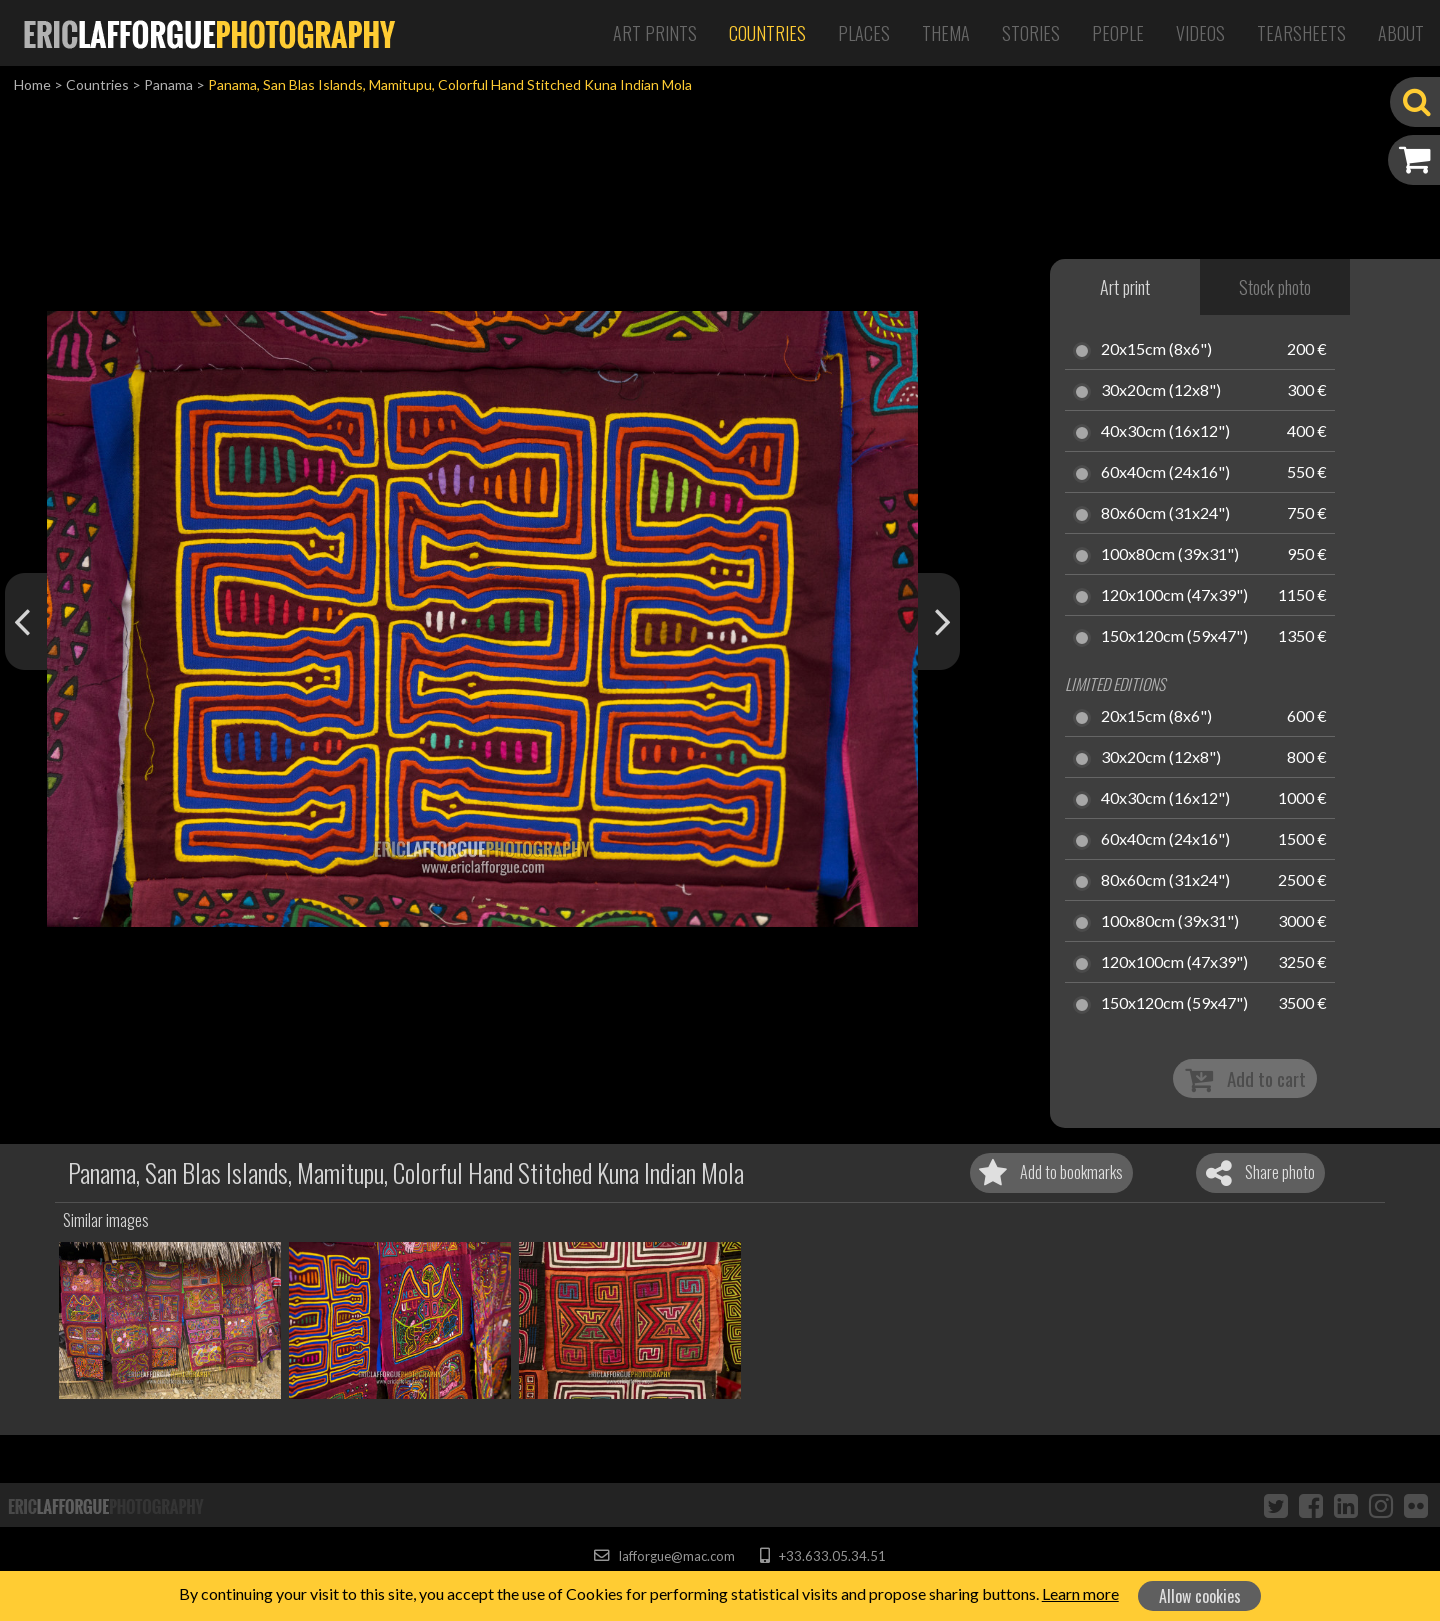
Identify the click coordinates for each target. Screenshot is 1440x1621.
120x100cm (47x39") (1174, 596)
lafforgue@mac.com (664, 1556)
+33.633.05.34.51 (822, 1556)
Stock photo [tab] (1275, 287)
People (1118, 33)
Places (864, 33)
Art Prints (655, 33)
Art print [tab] (1125, 287)
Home (32, 84)
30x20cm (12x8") (1161, 391)
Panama (168, 84)
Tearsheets (1301, 33)
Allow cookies (1200, 1596)
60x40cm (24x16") (1165, 473)
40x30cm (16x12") (1165, 432)
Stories (1031, 33)
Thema (946, 33)
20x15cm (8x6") (1156, 350)
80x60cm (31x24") (1165, 514)
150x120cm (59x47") (1174, 637)
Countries (767, 33)
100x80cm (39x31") (1170, 555)
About (1401, 33)
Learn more (1080, 1593)
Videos (1200, 33)
